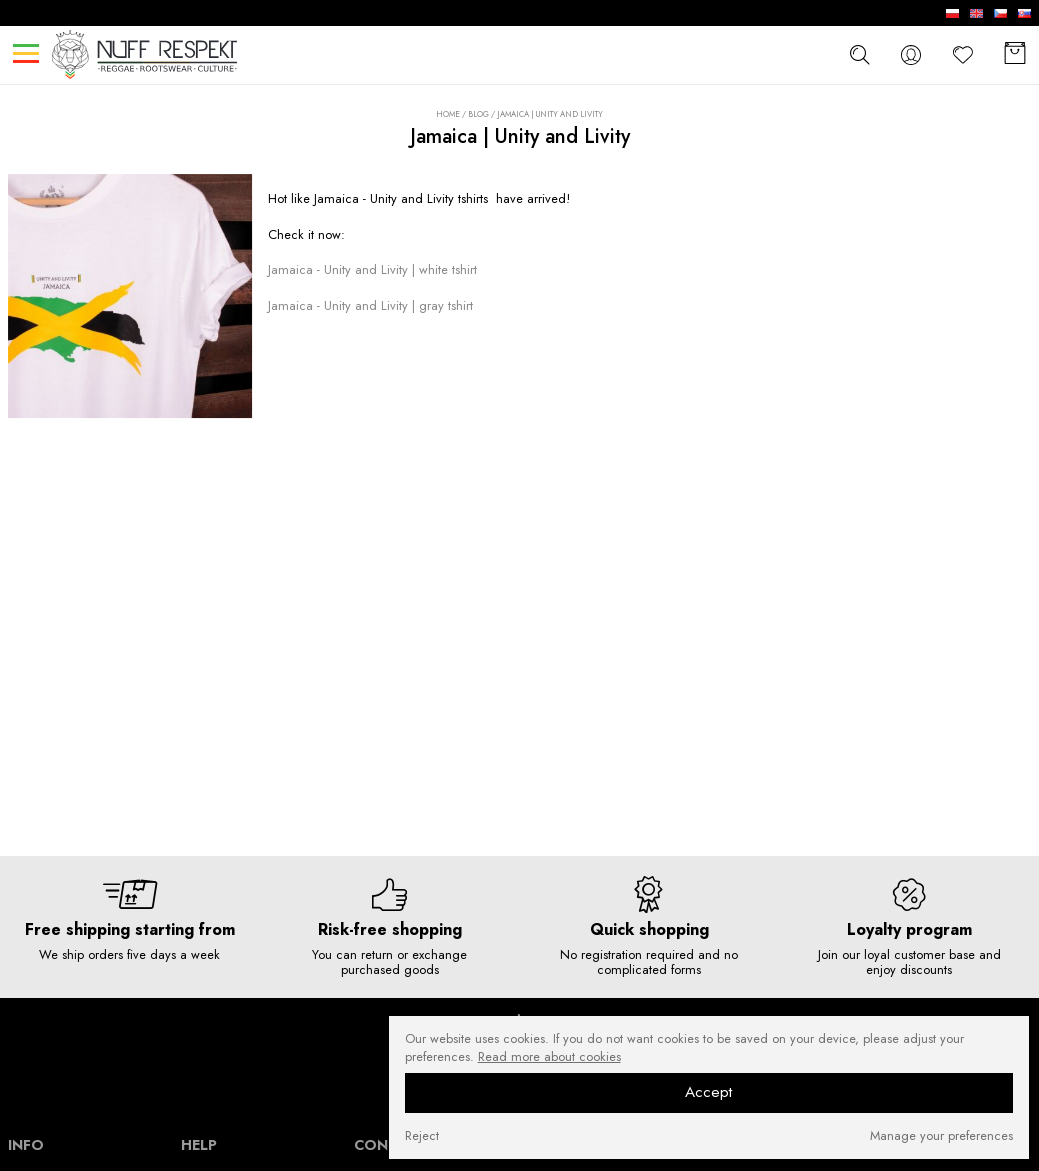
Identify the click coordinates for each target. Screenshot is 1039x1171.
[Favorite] (963, 54)
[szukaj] (859, 54)
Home (448, 114)
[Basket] (1015, 54)
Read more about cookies (549, 1057)
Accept (708, 1092)
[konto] (911, 54)
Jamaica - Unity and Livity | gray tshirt (370, 305)
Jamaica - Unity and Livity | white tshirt (372, 269)
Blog (478, 114)
